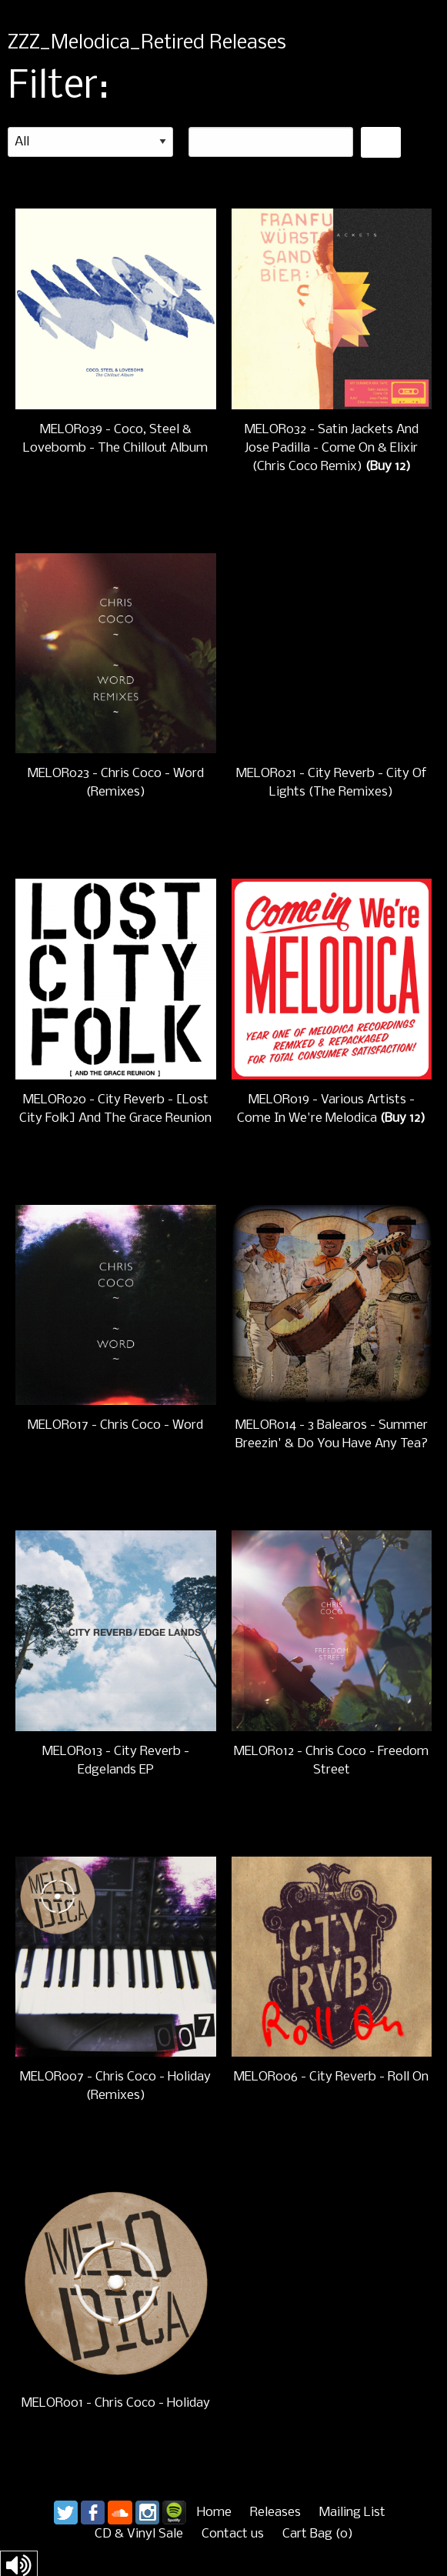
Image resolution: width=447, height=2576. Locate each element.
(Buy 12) (388, 466)
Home (214, 2512)
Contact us (233, 2534)
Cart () (317, 2534)
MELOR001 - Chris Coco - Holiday (116, 2403)
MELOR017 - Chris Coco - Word (115, 1425)
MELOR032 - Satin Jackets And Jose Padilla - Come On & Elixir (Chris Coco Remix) (332, 448)
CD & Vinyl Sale (139, 2534)
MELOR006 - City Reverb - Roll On (331, 2077)
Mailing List (352, 2512)
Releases (275, 2512)
